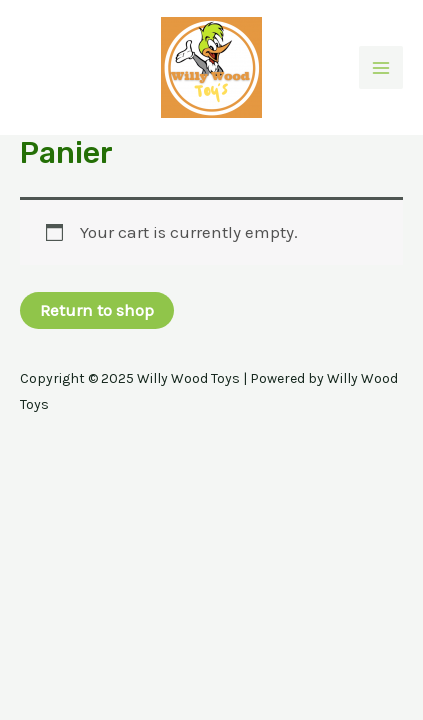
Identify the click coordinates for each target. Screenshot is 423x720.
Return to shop (97, 310)
